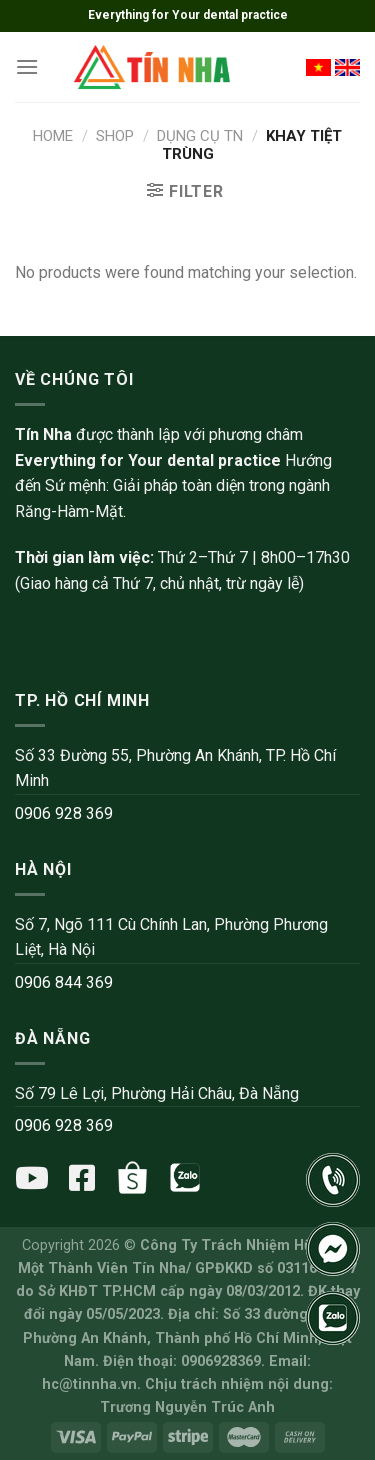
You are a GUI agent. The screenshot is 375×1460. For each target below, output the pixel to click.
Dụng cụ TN (200, 136)
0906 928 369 (64, 813)
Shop (115, 136)
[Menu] (27, 66)
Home (53, 136)
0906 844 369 (64, 982)
